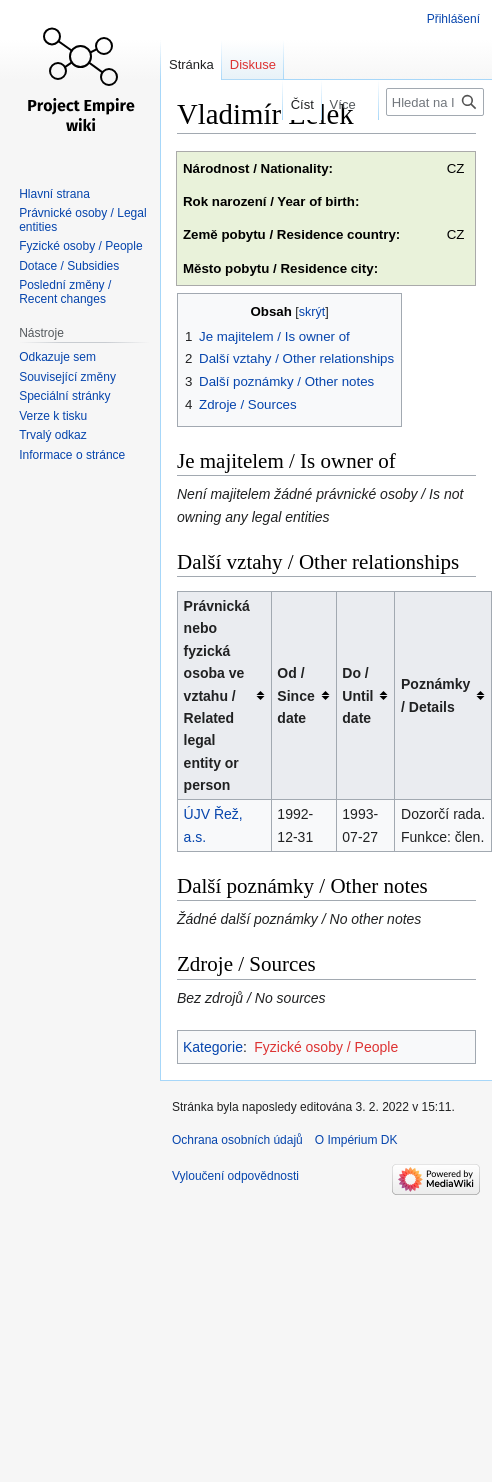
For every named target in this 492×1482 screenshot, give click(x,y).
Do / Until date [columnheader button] (357, 695)
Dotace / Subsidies (69, 266)
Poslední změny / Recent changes (65, 292)
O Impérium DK (356, 1140)
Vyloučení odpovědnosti (235, 1176)
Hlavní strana (54, 194)
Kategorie (213, 1047)
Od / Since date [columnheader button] (295, 695)
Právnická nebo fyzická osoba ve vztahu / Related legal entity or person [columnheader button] (217, 695)
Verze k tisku (53, 416)
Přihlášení (453, 19)
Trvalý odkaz (53, 435)
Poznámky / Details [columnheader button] (435, 695)
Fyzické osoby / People (326, 1047)
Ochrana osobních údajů (237, 1140)
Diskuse (253, 64)
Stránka (191, 64)
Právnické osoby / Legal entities (82, 220)
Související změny (67, 377)
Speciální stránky (64, 396)
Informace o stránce (72, 455)
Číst (292, 104)
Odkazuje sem (57, 357)
